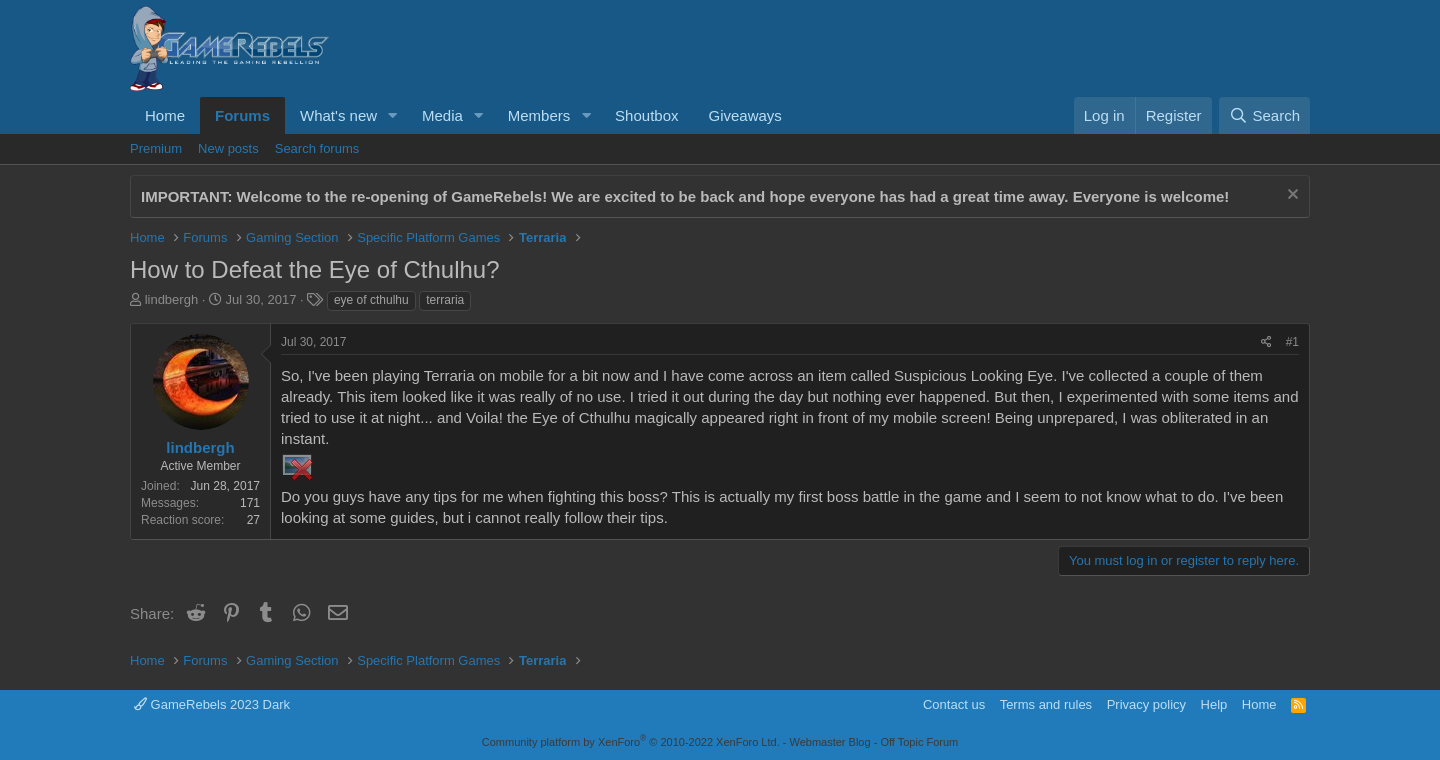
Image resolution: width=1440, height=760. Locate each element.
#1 (1292, 342)
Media (442, 115)
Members (539, 115)
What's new (338, 115)
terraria (445, 300)
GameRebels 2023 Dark (212, 704)
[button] (393, 115)
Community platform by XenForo (631, 742)
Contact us (954, 704)
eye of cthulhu (371, 300)
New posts (228, 148)
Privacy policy (1146, 704)
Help (1214, 704)
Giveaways (744, 115)
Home (165, 115)
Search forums (317, 148)
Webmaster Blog (829, 742)
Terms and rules (1046, 704)
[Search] (1264, 115)
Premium (156, 148)
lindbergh (172, 299)
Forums (242, 115)
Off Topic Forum (919, 742)
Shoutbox (646, 115)
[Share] (1266, 342)
